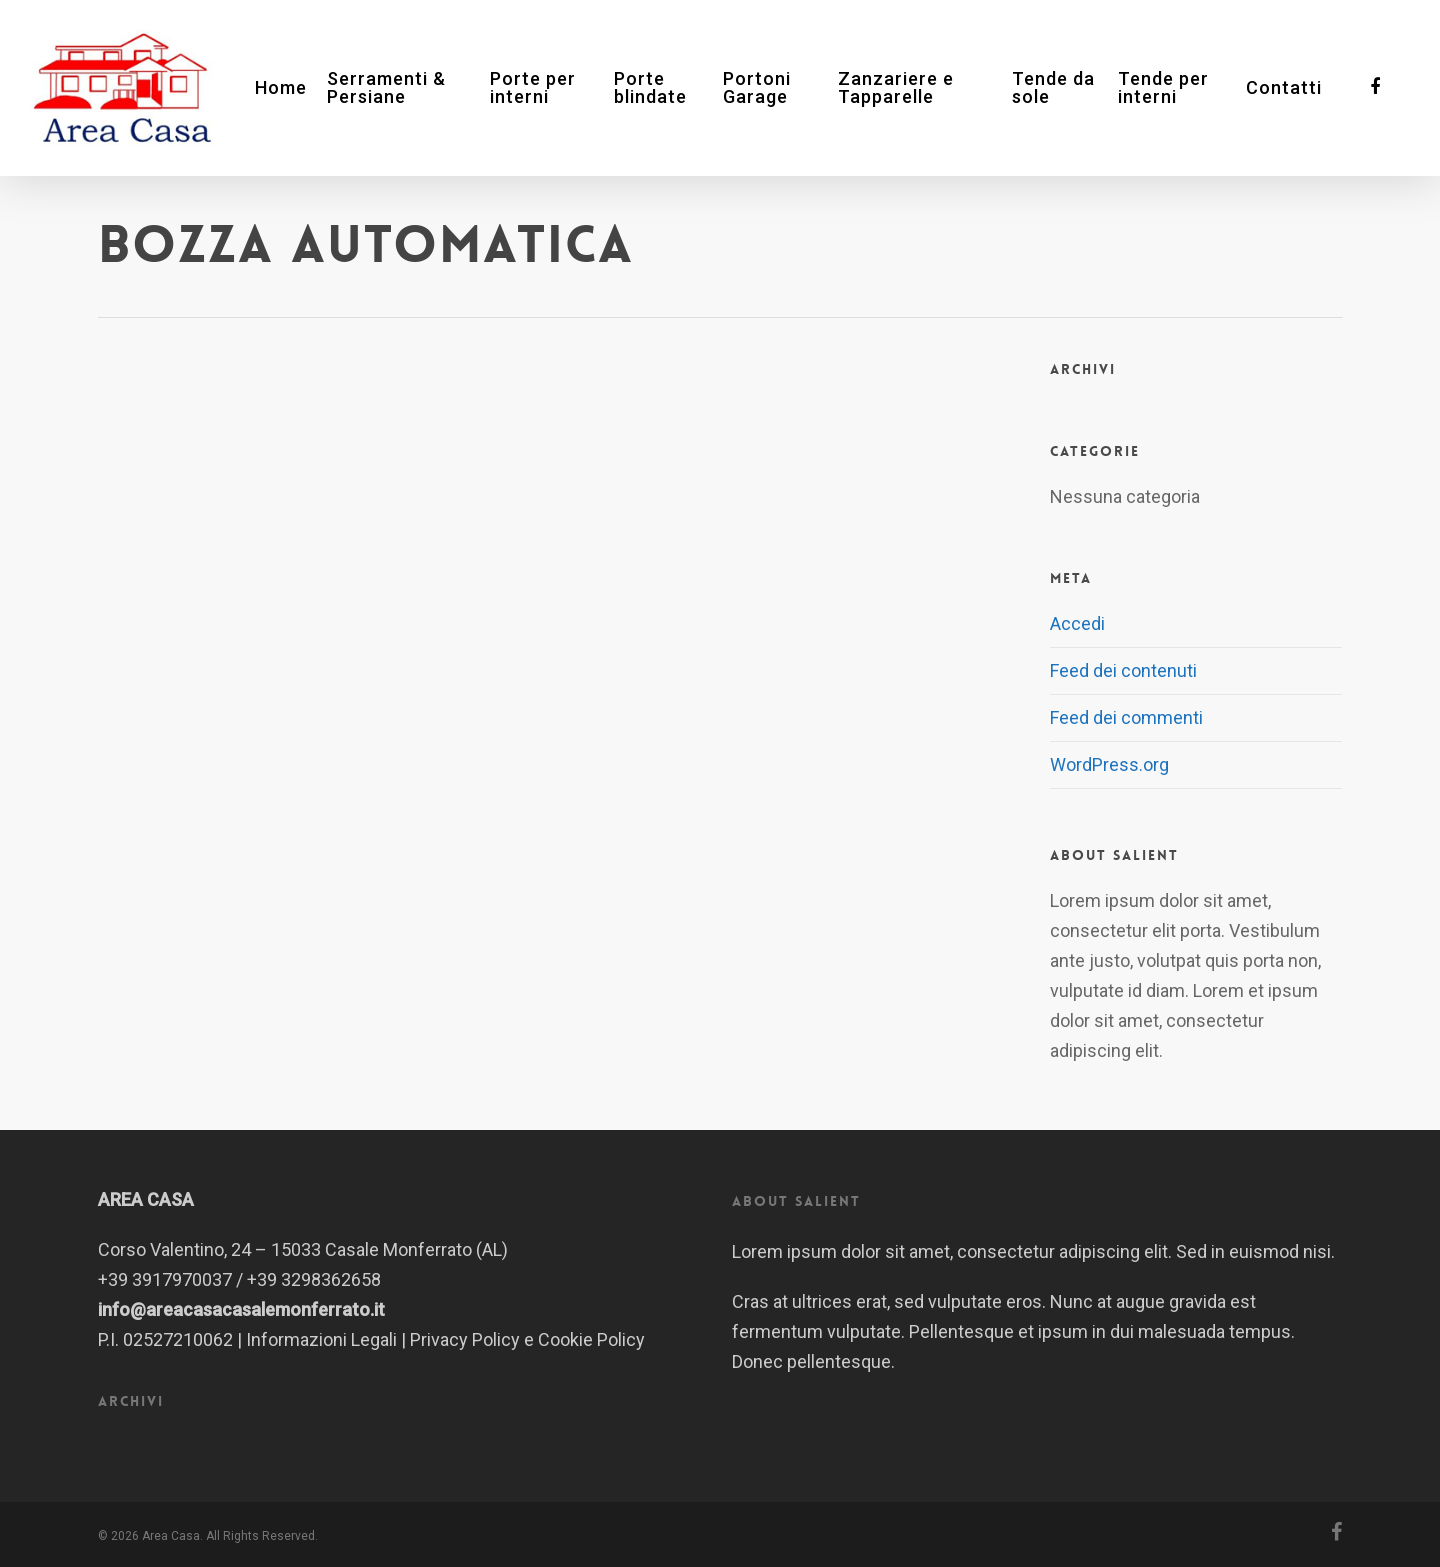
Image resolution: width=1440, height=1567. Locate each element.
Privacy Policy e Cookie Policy (527, 1339)
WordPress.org (1109, 764)
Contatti (1284, 88)
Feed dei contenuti (1123, 670)
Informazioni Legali (321, 1339)
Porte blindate (650, 88)
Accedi (1077, 623)
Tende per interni (1163, 88)
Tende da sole (1053, 88)
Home (281, 88)
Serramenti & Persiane (386, 88)
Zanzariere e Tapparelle (896, 88)
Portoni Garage (757, 88)
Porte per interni (533, 88)
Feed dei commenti (1126, 717)
